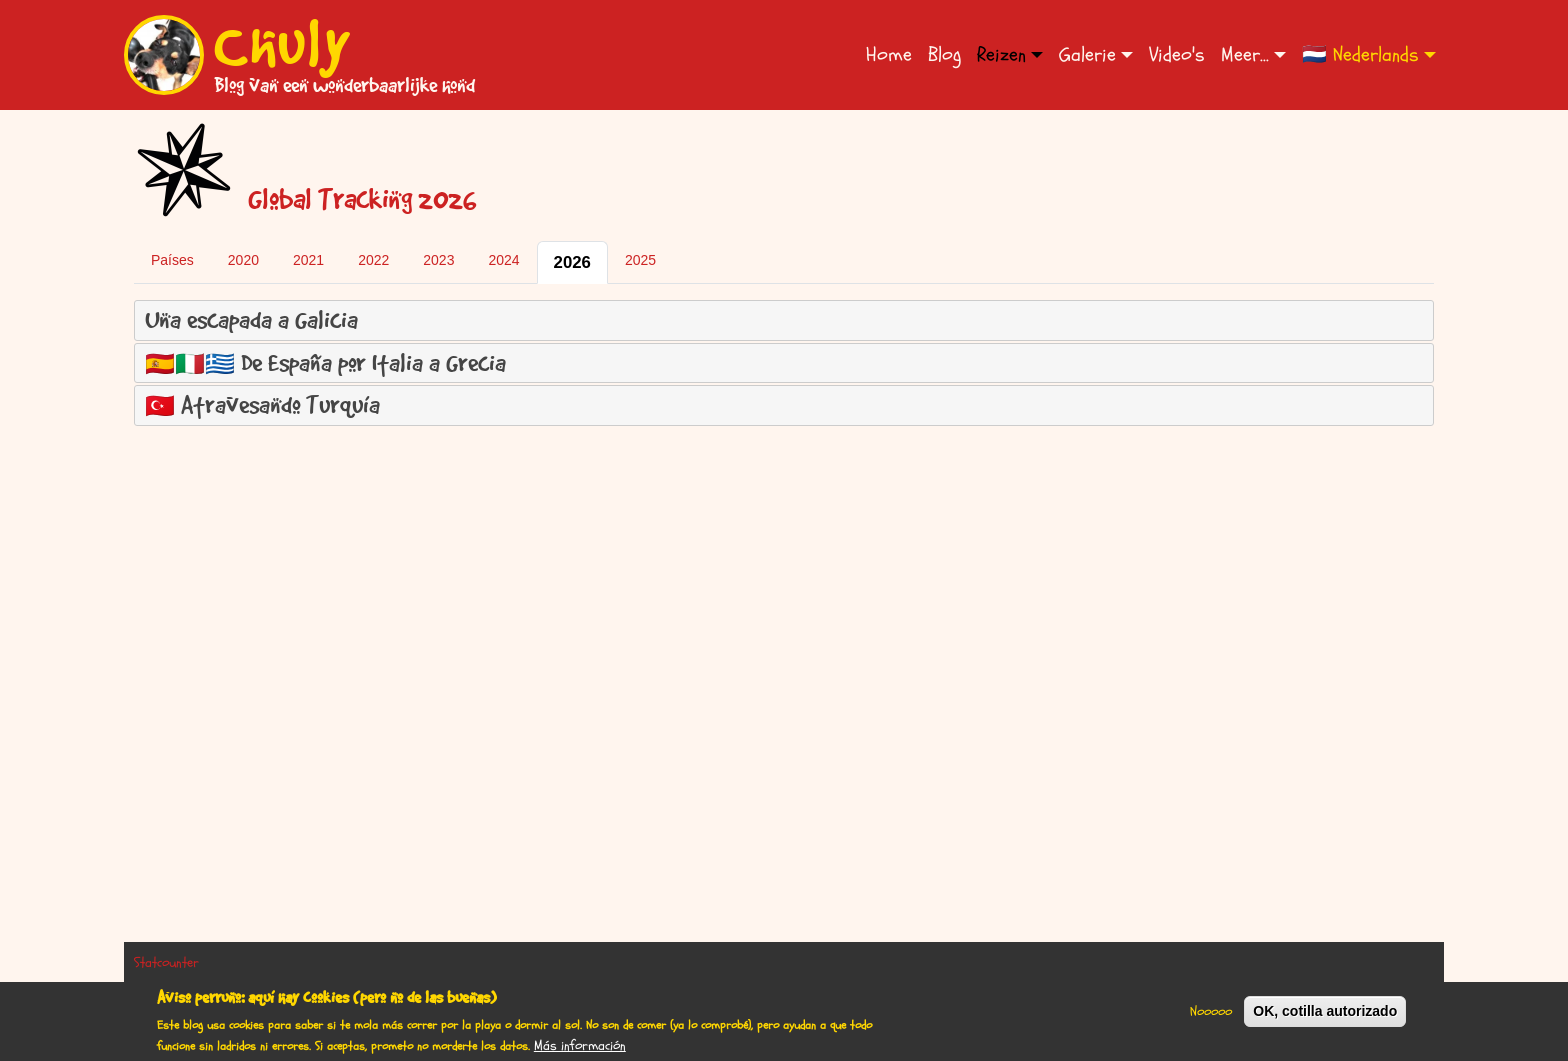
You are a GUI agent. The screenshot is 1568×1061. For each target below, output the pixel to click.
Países (172, 260)
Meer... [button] (1245, 54)
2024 (503, 260)
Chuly (283, 43)
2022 (373, 260)
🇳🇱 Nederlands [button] (1360, 54)
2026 (572, 262)
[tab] (784, 320)
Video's (1177, 54)
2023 (438, 260)
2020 (243, 260)
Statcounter (166, 962)
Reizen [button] (1001, 54)
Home (889, 54)
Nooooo (1211, 1017)
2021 (308, 260)
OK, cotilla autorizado (1325, 1017)
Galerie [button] (1087, 54)
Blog (944, 54)
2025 (640, 260)
